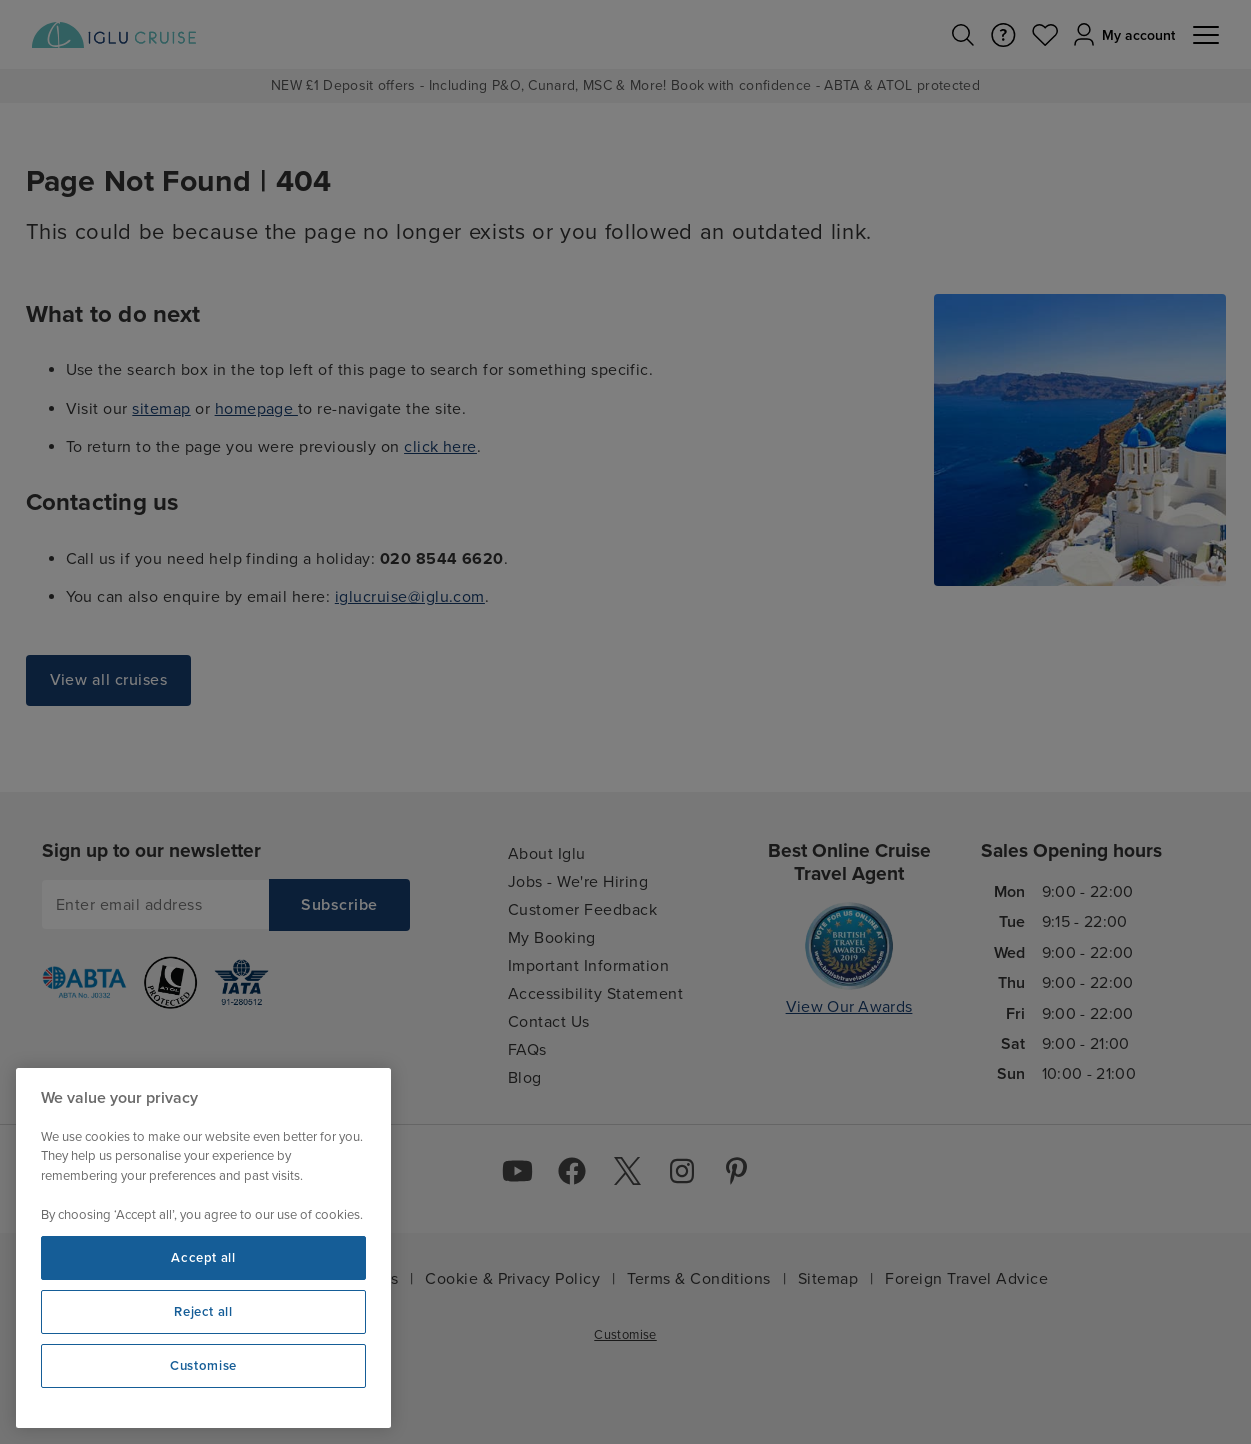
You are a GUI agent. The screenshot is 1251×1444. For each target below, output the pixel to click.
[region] (203, 1248)
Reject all (203, 1312)
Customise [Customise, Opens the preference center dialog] (203, 1366)
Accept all (203, 1258)
